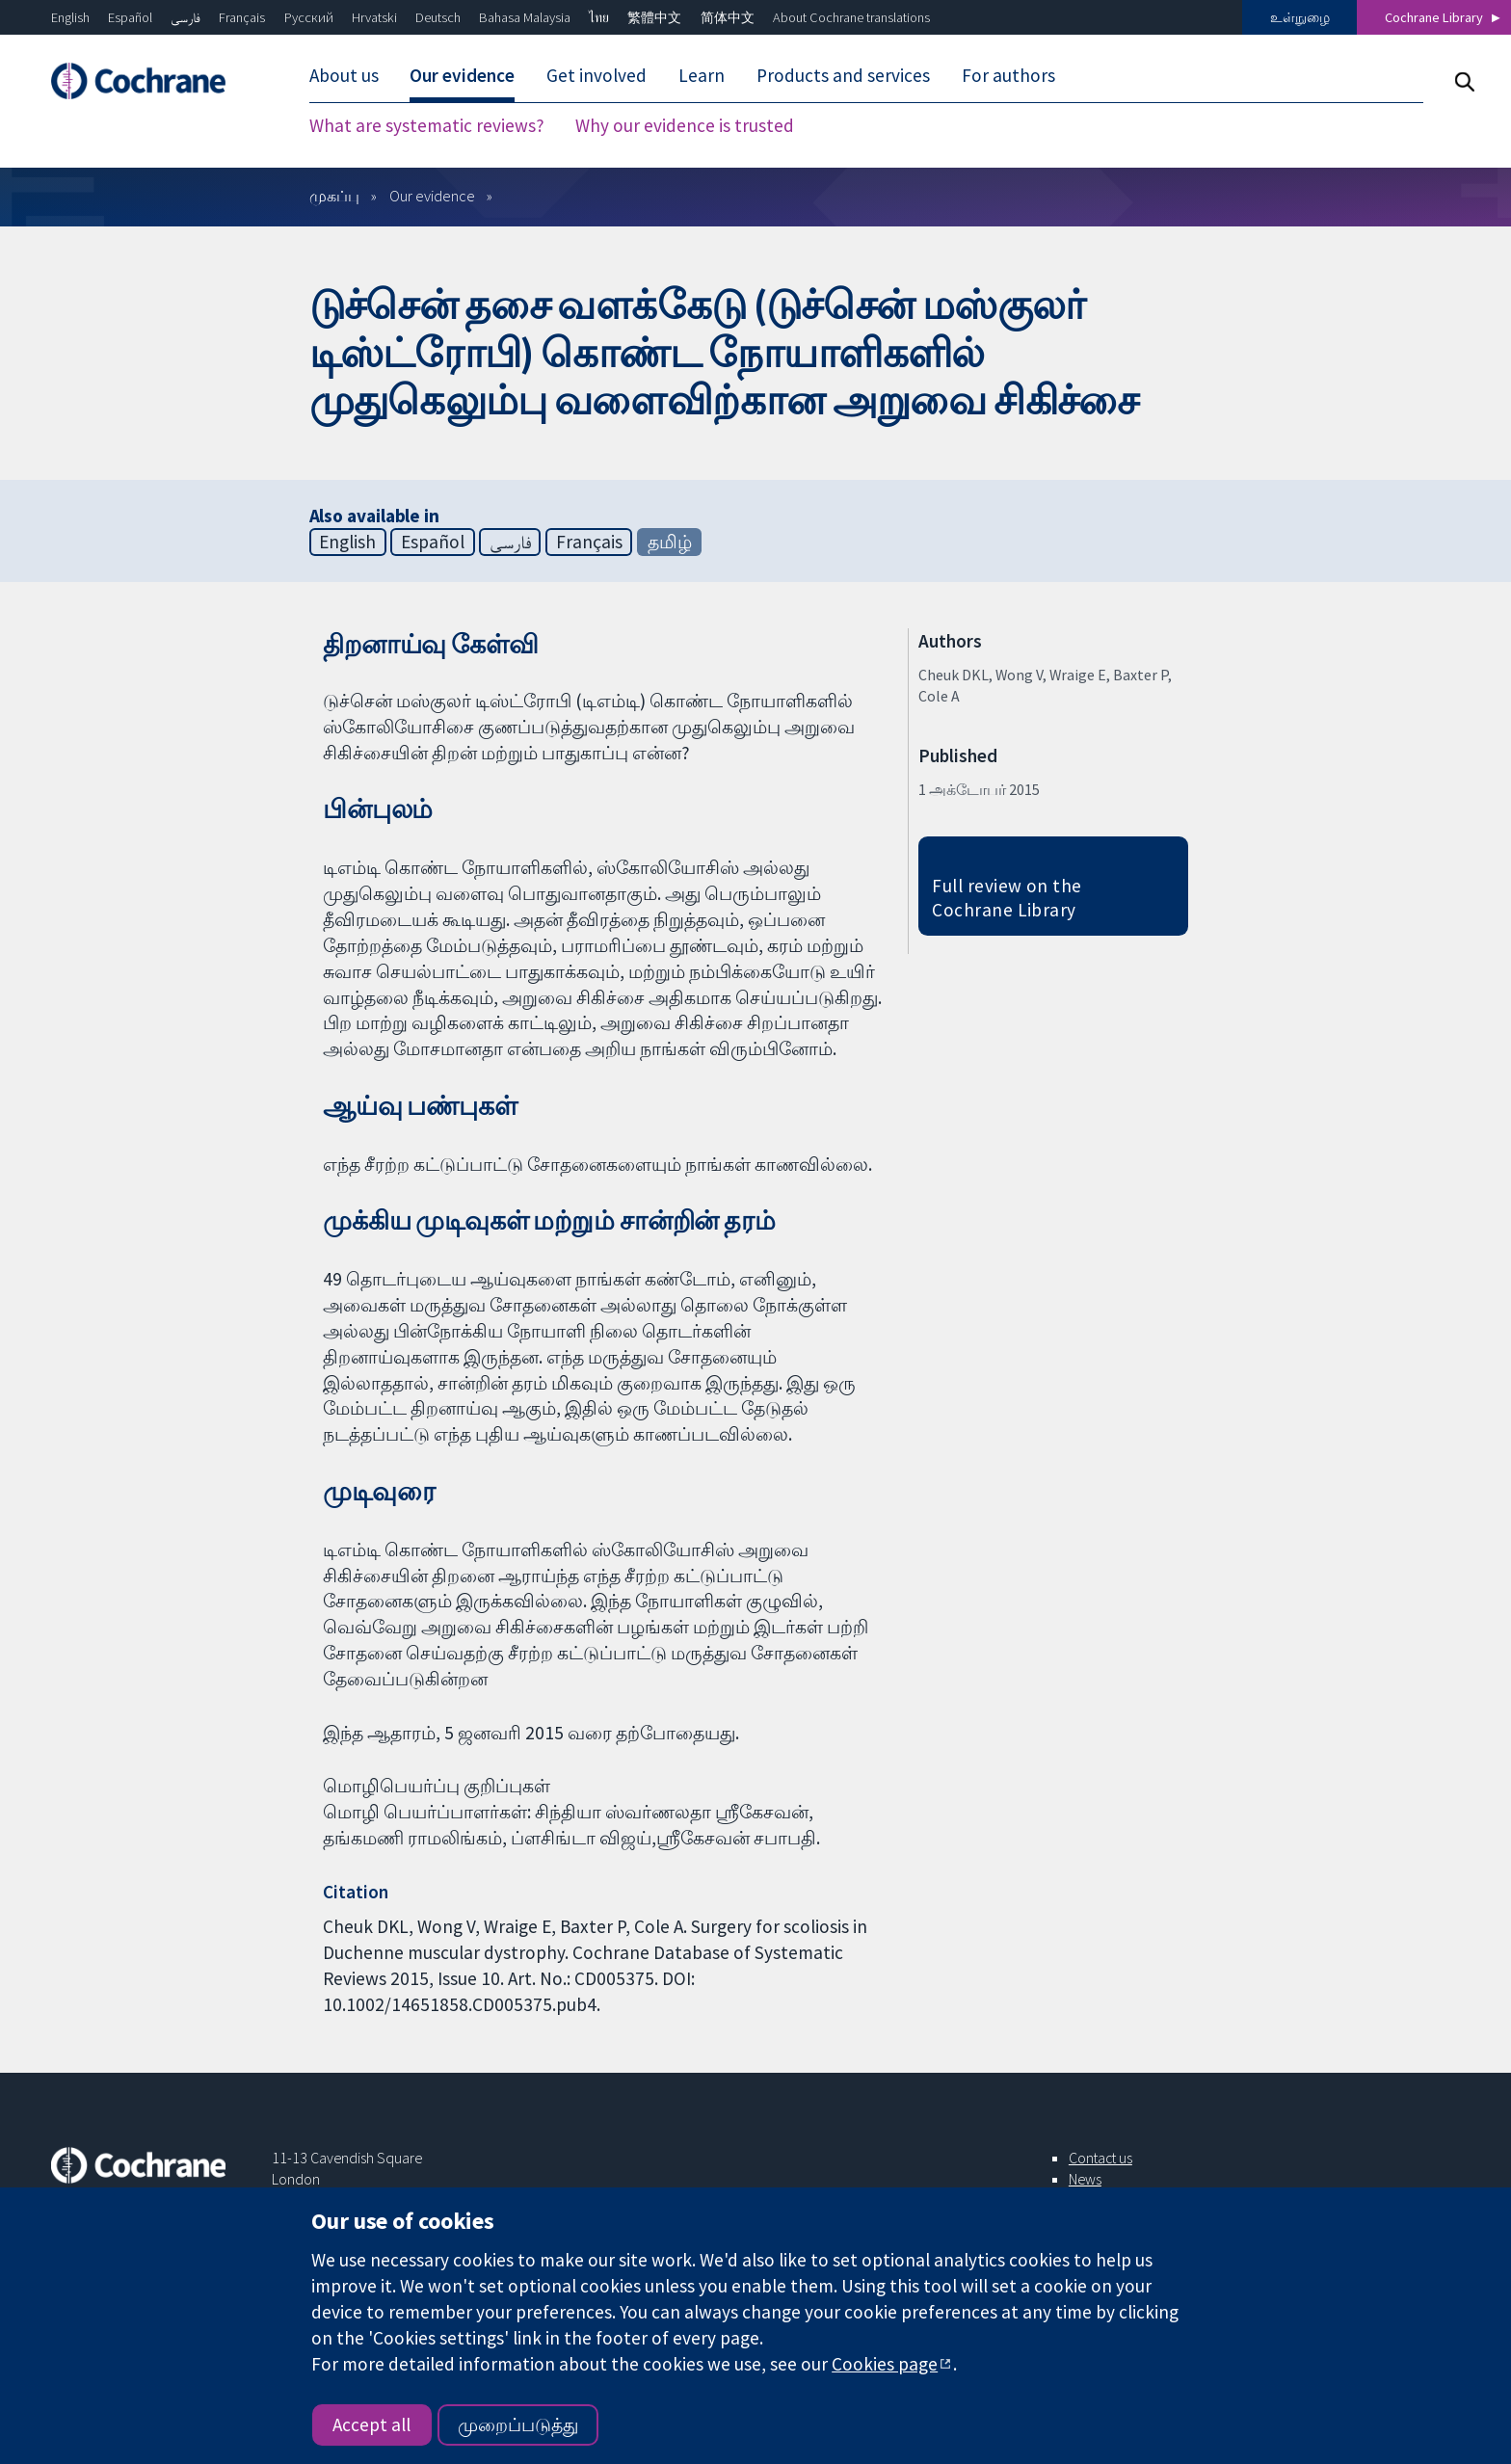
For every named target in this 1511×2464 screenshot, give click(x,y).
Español (130, 17)
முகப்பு (334, 195)
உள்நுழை (1300, 17)
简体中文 (728, 17)
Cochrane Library (1434, 17)
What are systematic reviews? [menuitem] (426, 125)
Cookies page (885, 2363)
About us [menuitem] (344, 75)
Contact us (1100, 2157)
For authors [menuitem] (1008, 75)
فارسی (185, 17)
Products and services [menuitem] (843, 75)
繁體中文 (654, 17)
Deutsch (438, 17)
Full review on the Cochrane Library (1007, 897)
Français (242, 17)
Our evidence (432, 195)
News (1085, 2178)
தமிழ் (670, 541)
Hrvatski (374, 17)
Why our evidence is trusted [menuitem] (684, 125)
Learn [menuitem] (701, 75)
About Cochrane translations (851, 17)
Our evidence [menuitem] (462, 75)
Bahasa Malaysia (524, 17)
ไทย (599, 17)
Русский (308, 17)
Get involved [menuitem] (596, 75)
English (70, 17)
